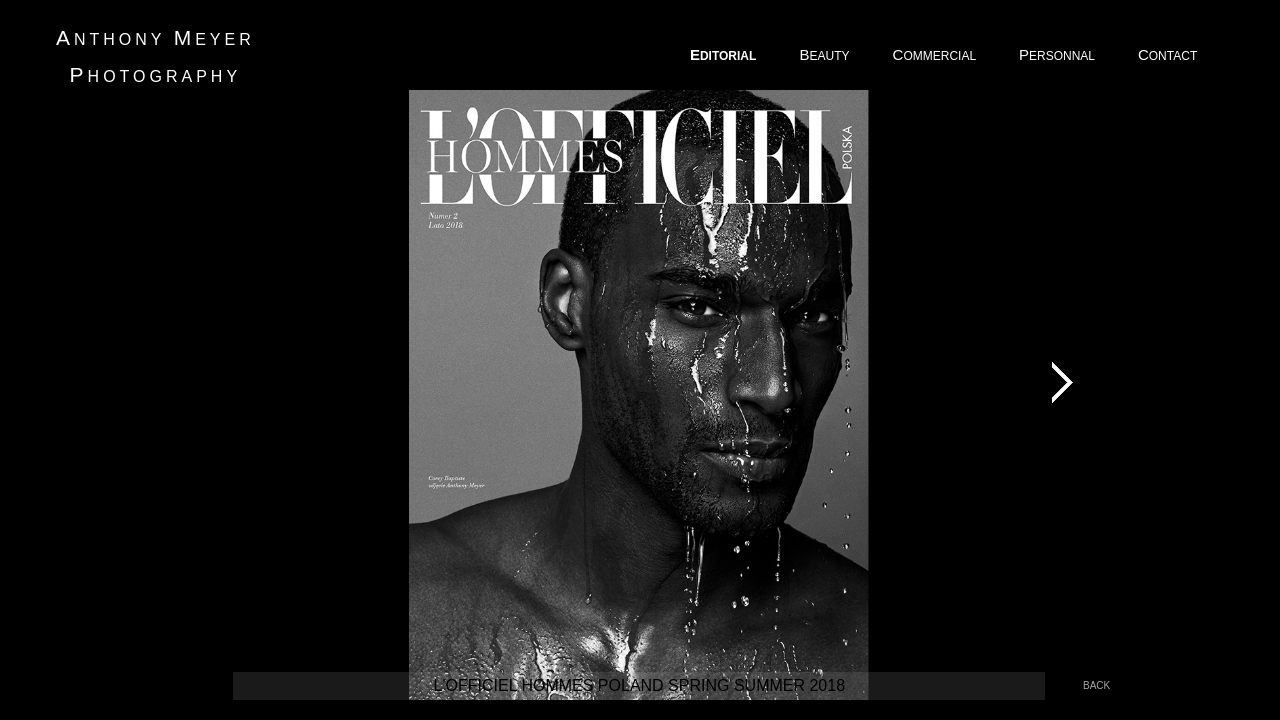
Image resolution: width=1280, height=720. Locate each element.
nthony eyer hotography (155, 56)
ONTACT (1169, 54)
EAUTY (825, 54)
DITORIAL (725, 54)
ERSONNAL (1058, 54)
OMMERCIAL (936, 54)
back (1096, 685)
